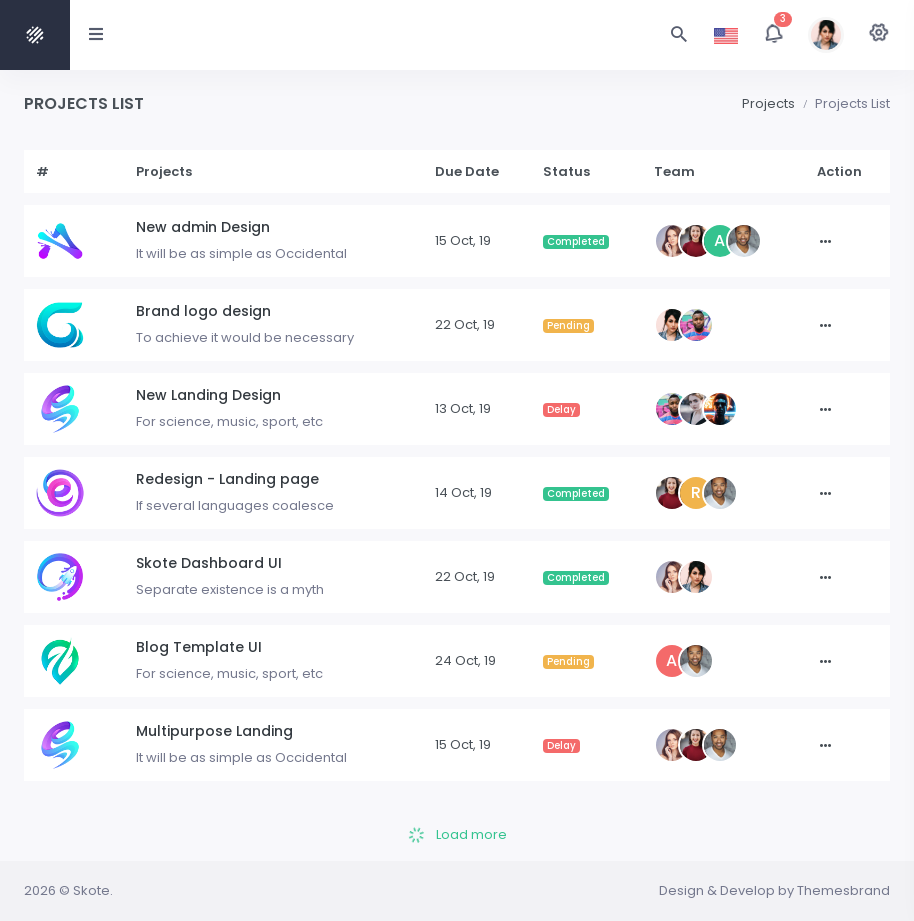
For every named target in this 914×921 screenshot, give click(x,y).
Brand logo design (203, 311)
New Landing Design (208, 395)
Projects (768, 103)
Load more (457, 834)
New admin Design (203, 227)
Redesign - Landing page (227, 479)
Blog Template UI (199, 647)
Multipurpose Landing (214, 731)
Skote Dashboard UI (209, 563)
